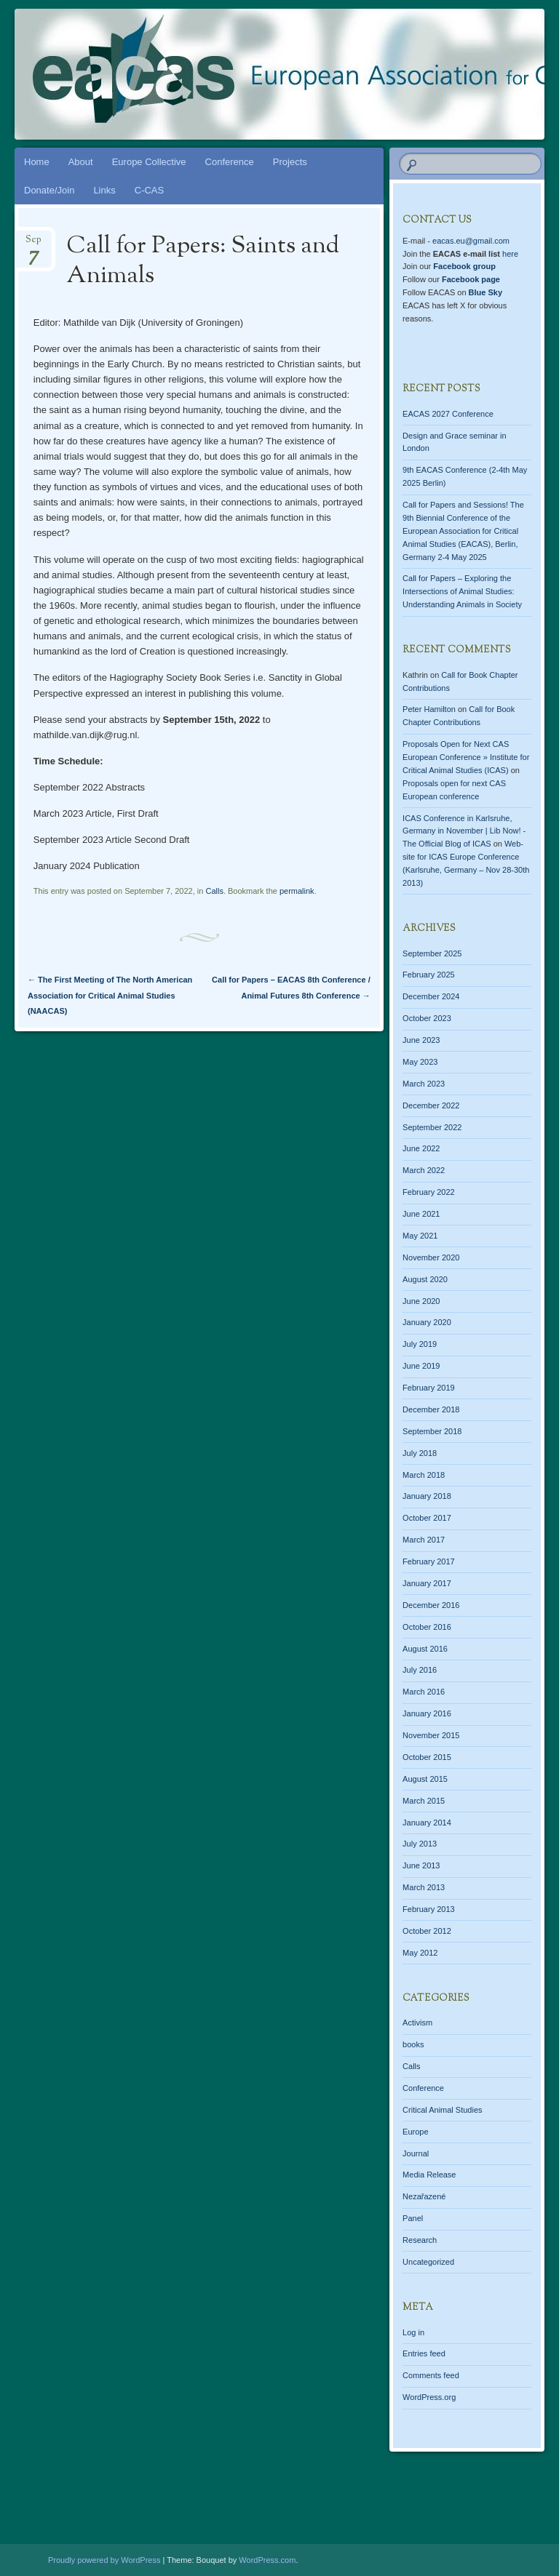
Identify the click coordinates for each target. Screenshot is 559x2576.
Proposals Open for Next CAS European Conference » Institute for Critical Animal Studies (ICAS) (466, 757)
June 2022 (421, 1148)
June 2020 (421, 1301)
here (510, 253)
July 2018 (420, 1453)
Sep (33, 244)
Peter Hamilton (429, 709)
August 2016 (425, 1648)
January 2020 (427, 1322)
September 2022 (432, 1127)
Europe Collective (149, 161)
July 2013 (420, 1843)
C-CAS (149, 190)
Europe (415, 2131)
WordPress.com (267, 2560)
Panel (413, 2218)
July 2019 (420, 1344)
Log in (413, 2332)
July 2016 (420, 1669)
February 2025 (429, 974)
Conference (229, 161)
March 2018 (424, 1475)
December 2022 (431, 1105)
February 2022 (429, 1192)
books (413, 2044)
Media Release (429, 2174)
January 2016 (427, 1713)
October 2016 (427, 1627)
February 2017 (429, 1561)
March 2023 (424, 1083)
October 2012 (427, 1931)
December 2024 (431, 996)
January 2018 (427, 1496)
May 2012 (420, 1952)
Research (420, 2240)
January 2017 (427, 1583)
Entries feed (424, 2353)
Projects (290, 161)
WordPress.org (429, 2397)
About (80, 161)
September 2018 (432, 1431)
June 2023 (421, 1040)
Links (104, 190)
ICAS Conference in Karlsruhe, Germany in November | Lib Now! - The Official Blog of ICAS (464, 831)
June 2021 (421, 1213)
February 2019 (429, 1387)
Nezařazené (424, 2196)
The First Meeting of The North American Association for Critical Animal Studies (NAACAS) (110, 995)
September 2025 (432, 953)
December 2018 (431, 1409)
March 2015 (424, 1800)
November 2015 (431, 1735)
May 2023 (420, 1061)
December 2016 (431, 1605)
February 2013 (429, 1909)
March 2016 (424, 1691)
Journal (416, 2153)
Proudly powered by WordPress (104, 2560)
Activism (417, 2022)
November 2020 (431, 1257)
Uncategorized (428, 2261)
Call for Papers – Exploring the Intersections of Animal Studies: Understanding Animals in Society (462, 591)
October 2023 (427, 1018)
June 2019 (421, 1365)
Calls (214, 891)
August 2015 (425, 1779)
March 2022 (424, 1170)
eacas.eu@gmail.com (471, 240)
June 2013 (421, 1865)
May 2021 (420, 1235)
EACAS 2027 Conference (448, 413)
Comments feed (431, 2375)
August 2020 (425, 1279)
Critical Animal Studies (442, 2109)
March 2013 (424, 1887)
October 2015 (427, 1757)
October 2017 (427, 1517)
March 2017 (424, 1539)
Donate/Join (49, 190)
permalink (297, 891)
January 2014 (427, 1822)
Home (36, 161)
